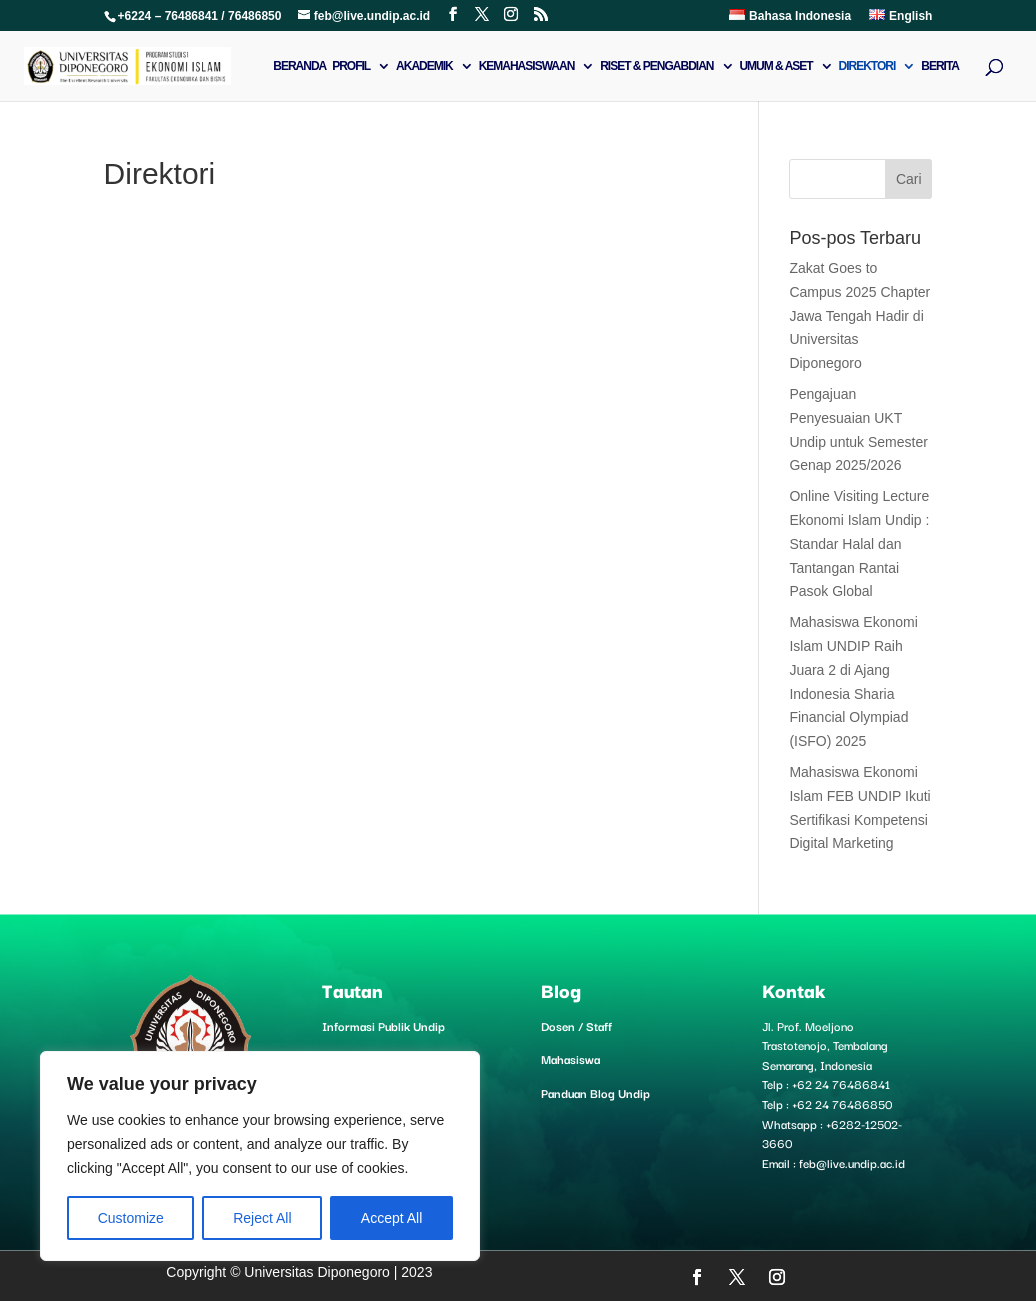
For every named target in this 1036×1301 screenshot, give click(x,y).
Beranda (299, 66)
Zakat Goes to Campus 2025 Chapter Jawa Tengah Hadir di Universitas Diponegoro (859, 315)
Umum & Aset (775, 66)
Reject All (262, 1218)
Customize (131, 1218)
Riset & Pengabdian (656, 66)
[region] (260, 1156)
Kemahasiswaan (527, 66)
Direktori (867, 66)
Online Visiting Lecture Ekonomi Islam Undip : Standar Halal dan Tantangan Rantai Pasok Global (859, 543)
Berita (940, 66)
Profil (351, 66)
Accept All (391, 1218)
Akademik (424, 66)
